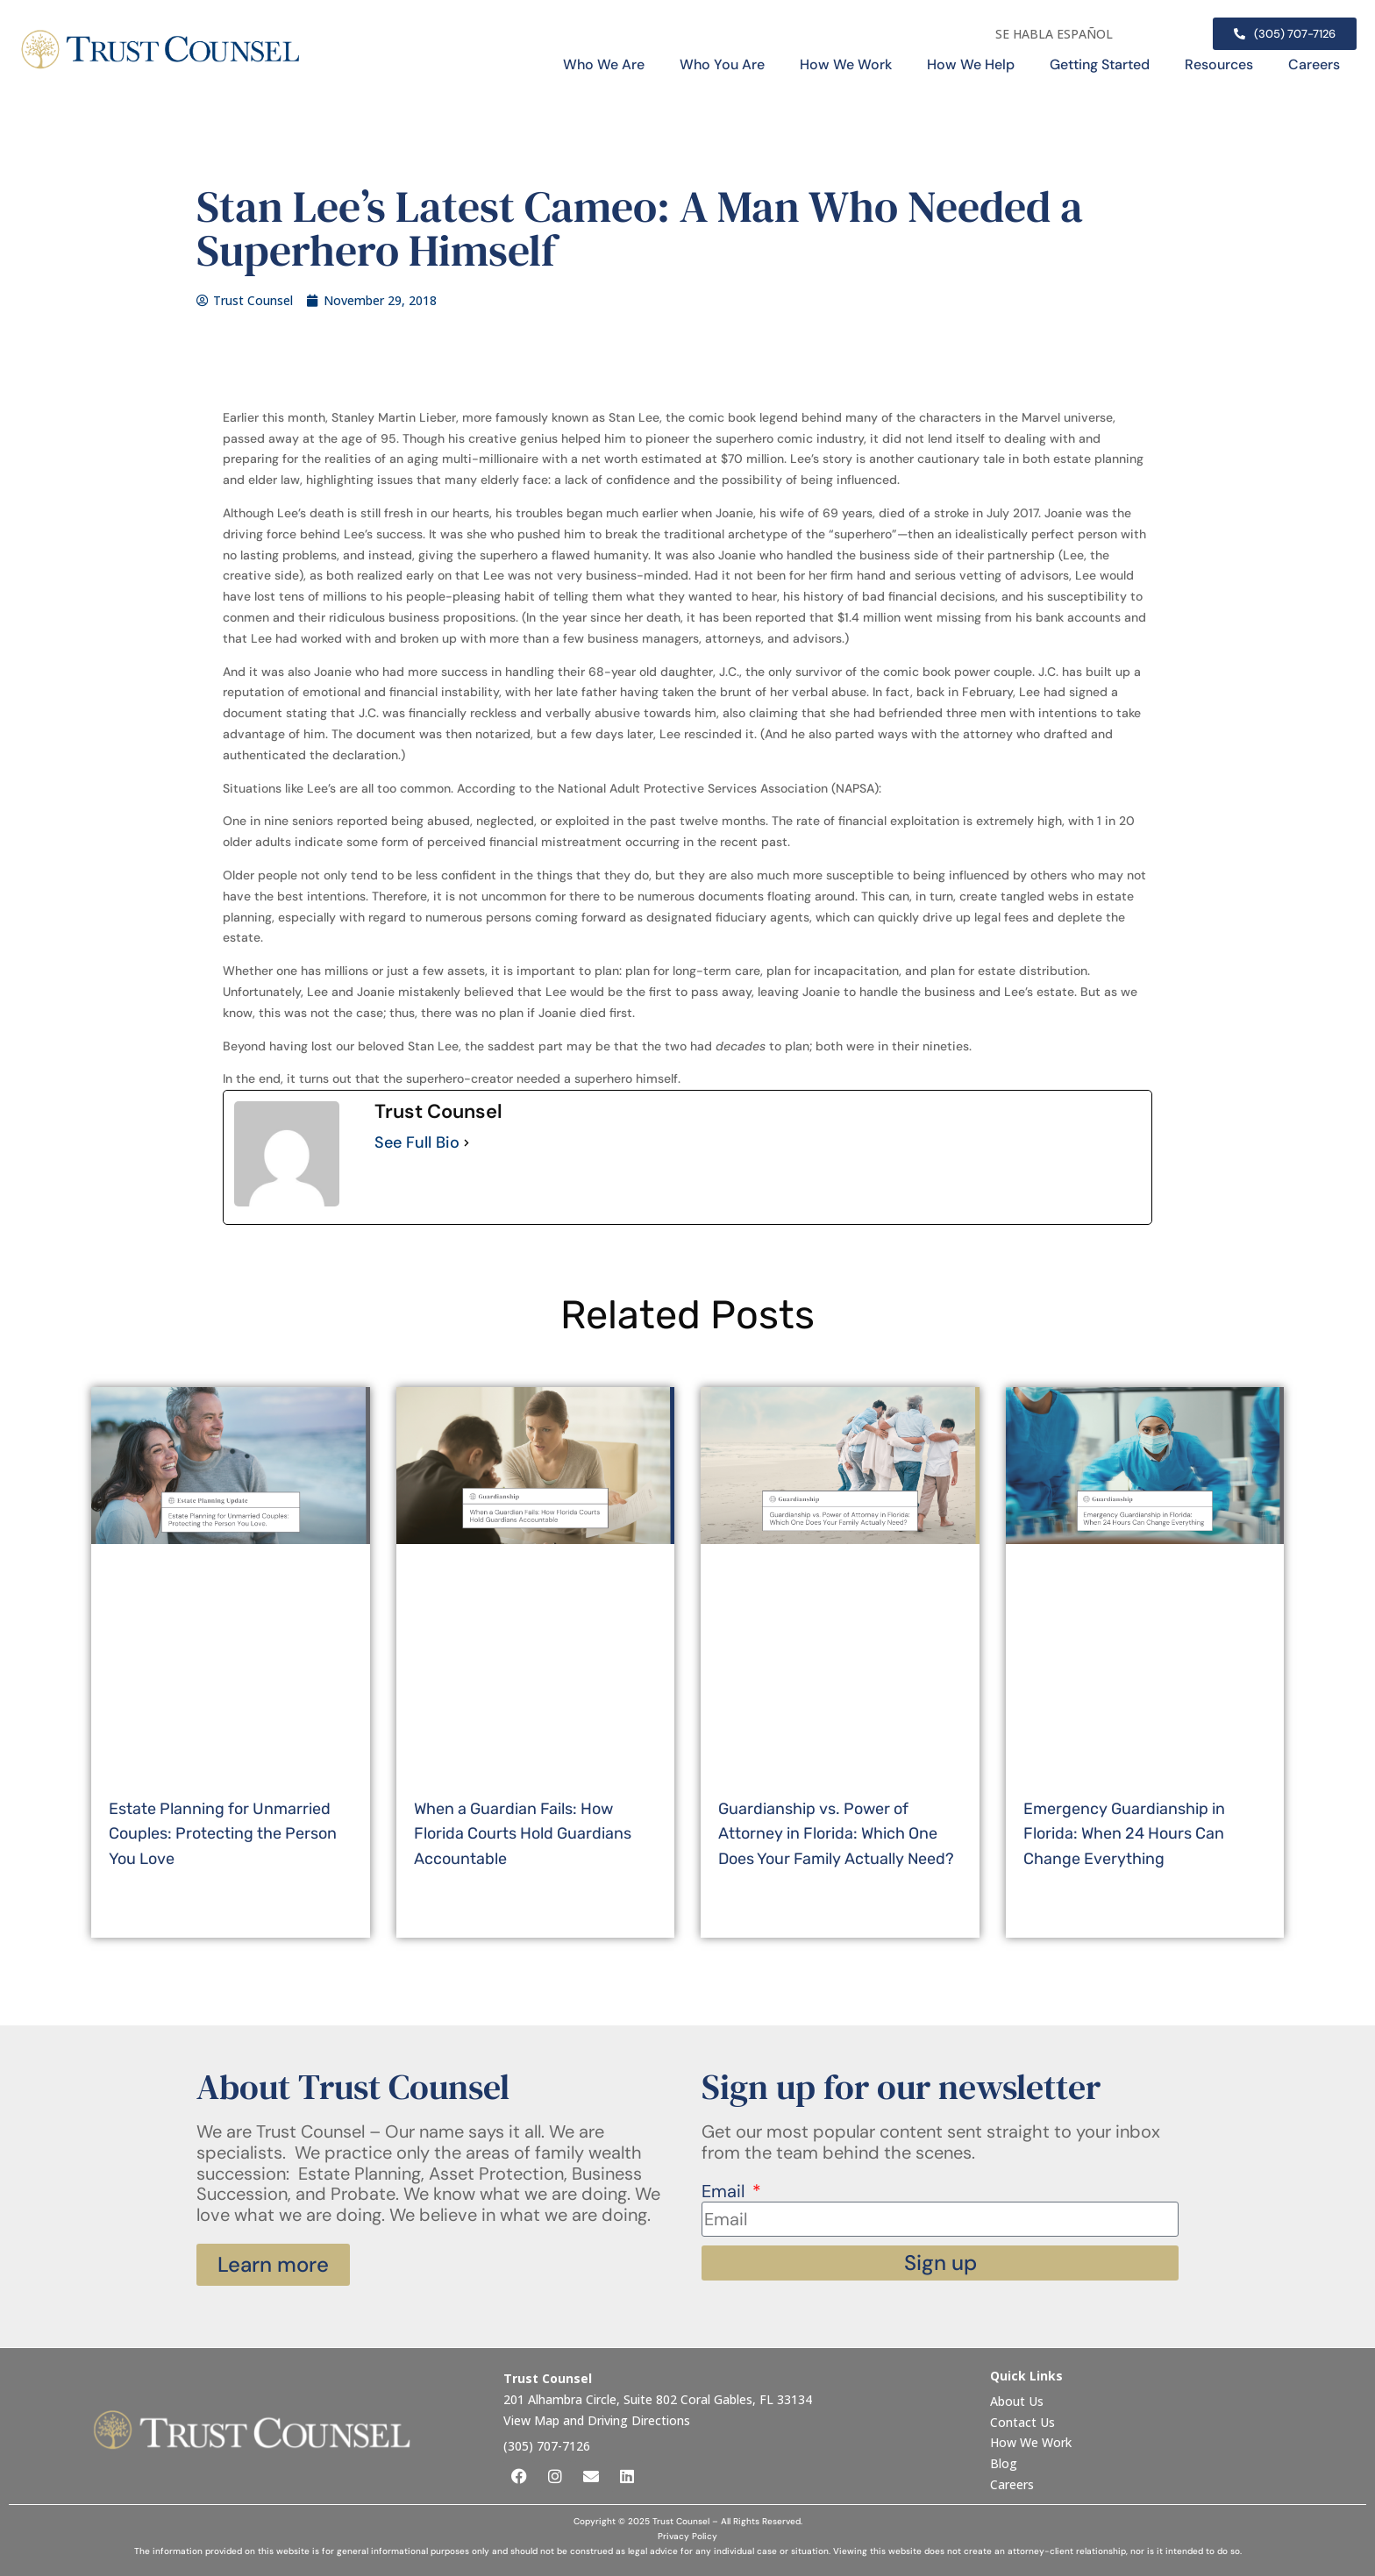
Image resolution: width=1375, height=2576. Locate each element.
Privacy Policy (687, 2536)
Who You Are (722, 64)
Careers (1314, 64)
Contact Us (1024, 2422)
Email (725, 2191)
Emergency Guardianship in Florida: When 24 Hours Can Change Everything (1124, 1834)
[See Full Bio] (467, 1143)
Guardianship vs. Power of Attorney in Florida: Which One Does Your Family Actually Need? (836, 1834)
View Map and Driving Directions (596, 2420)
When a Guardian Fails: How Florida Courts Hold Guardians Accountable (522, 1834)
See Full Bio (417, 1143)
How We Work (846, 64)
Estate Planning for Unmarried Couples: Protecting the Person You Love (223, 1834)
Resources (1219, 64)
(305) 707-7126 (546, 2445)
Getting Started (1100, 64)
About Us (1018, 2401)
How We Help (971, 64)
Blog (1003, 2463)
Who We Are (604, 64)
